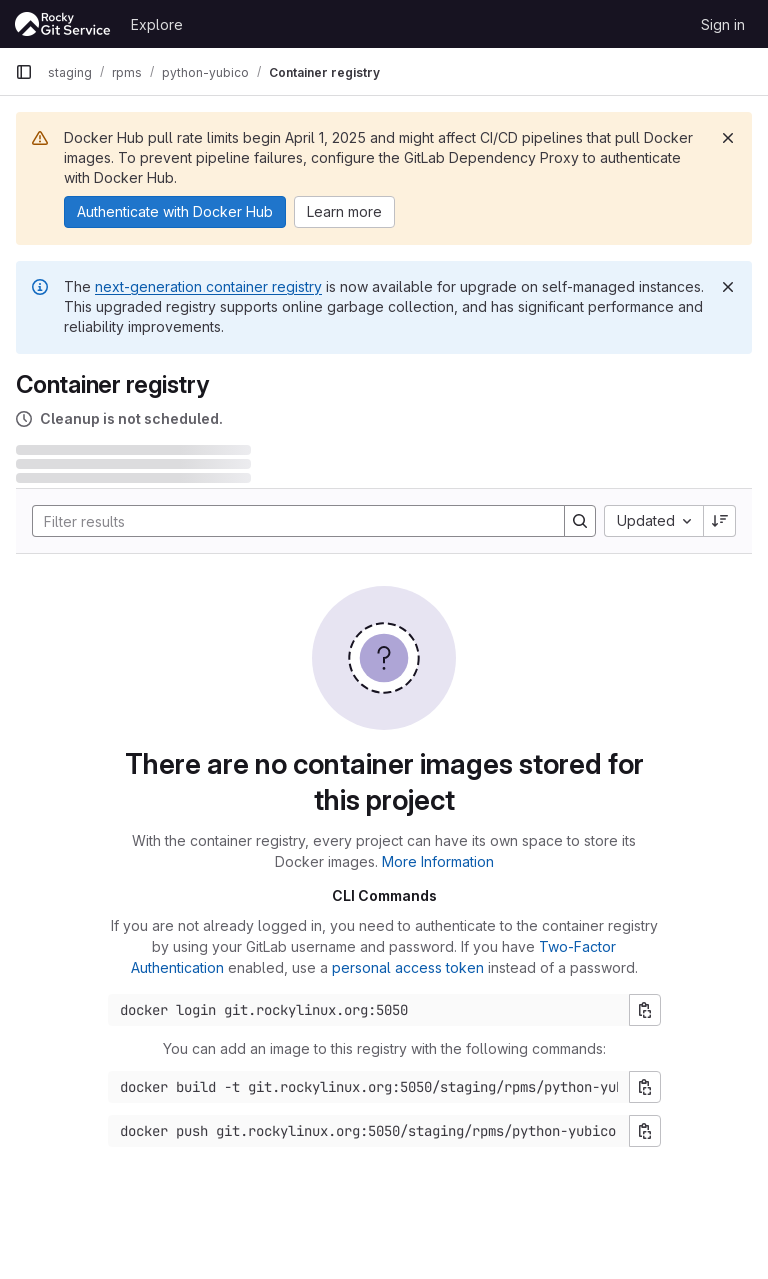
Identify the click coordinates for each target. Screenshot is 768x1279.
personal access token (408, 967)
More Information (438, 861)
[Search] (288, 521)
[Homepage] (63, 24)
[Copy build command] (645, 1087)
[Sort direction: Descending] (720, 521)
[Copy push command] (645, 1131)
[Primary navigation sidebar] (24, 72)
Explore (157, 24)
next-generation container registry (208, 286)
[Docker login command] (369, 1010)
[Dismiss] (728, 138)
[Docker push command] (369, 1131)
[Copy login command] (645, 1010)
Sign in (723, 24)
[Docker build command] (369, 1087)
